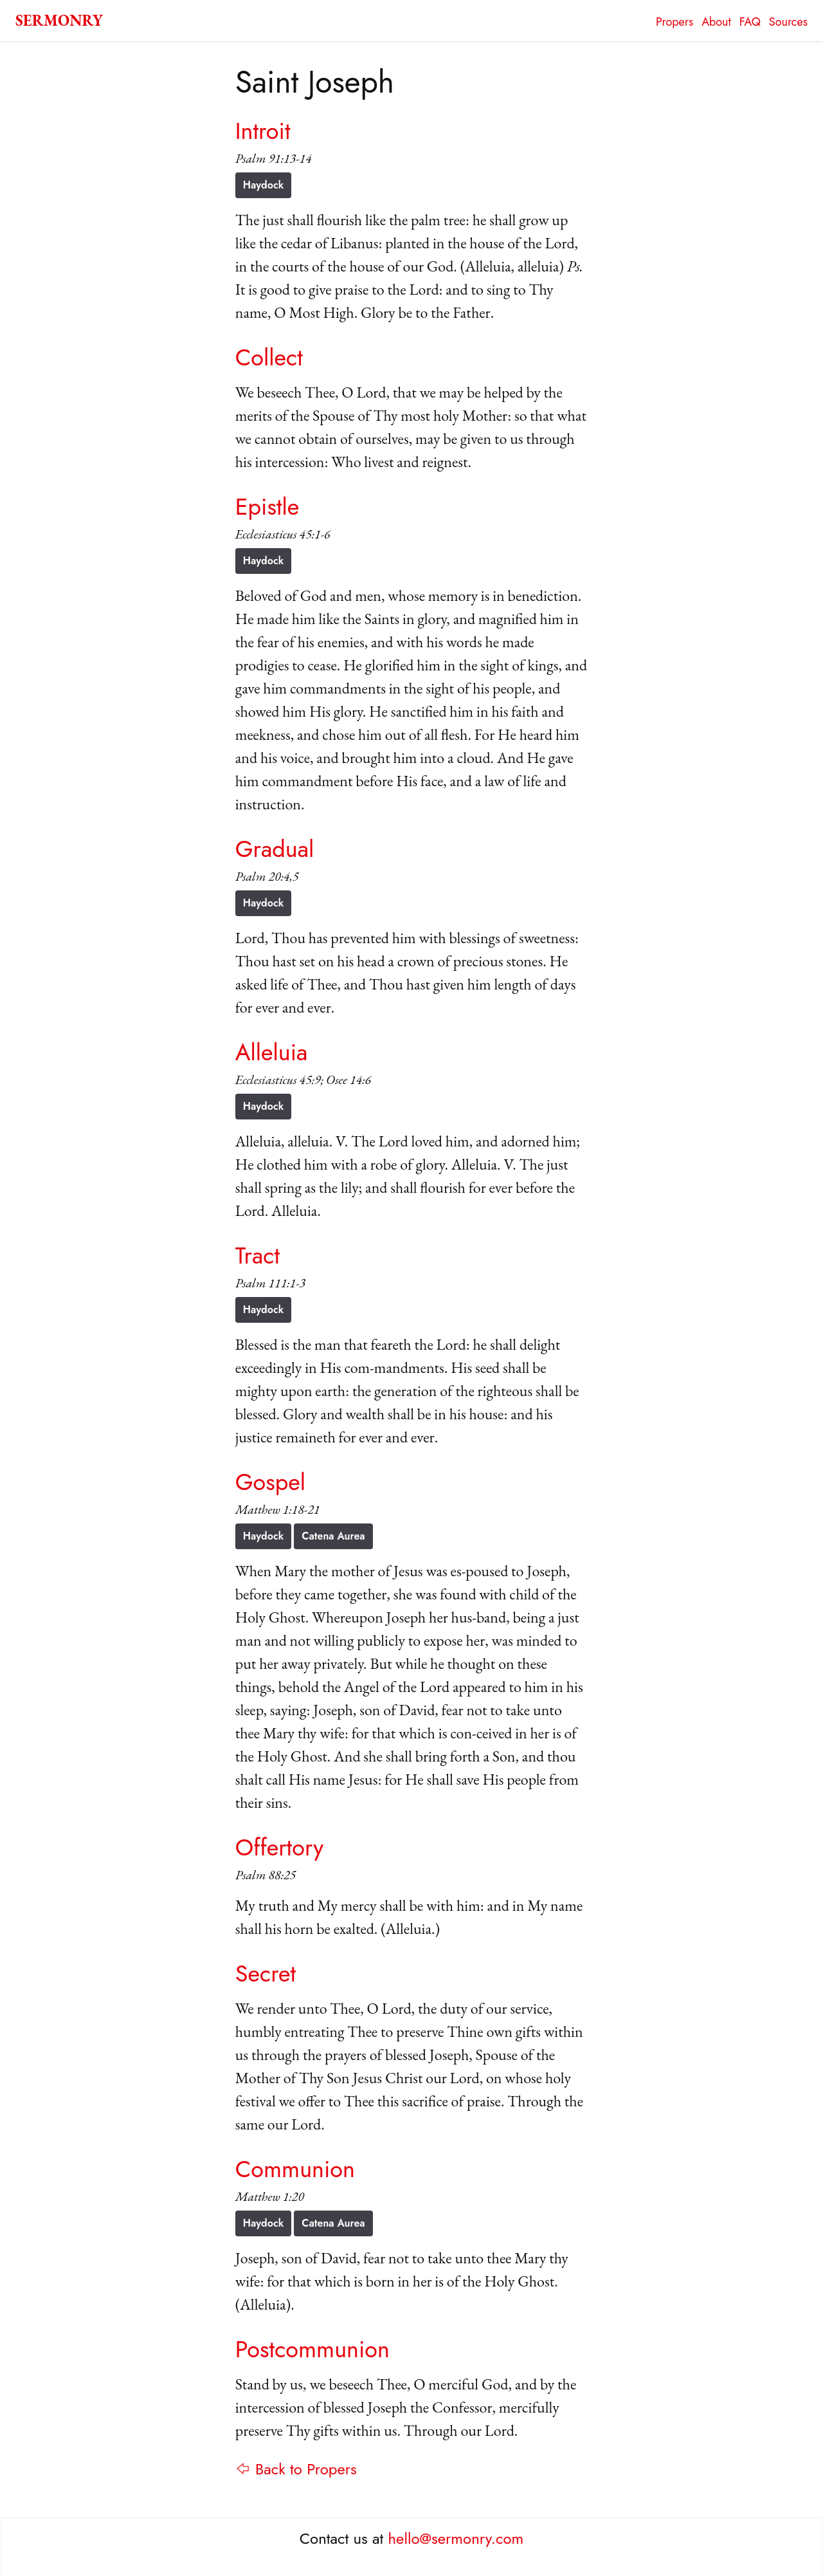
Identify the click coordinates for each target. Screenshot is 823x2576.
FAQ (750, 22)
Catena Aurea (333, 1536)
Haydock (263, 185)
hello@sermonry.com (456, 2538)
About (716, 22)
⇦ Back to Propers (296, 2469)
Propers (674, 22)
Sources (788, 22)
